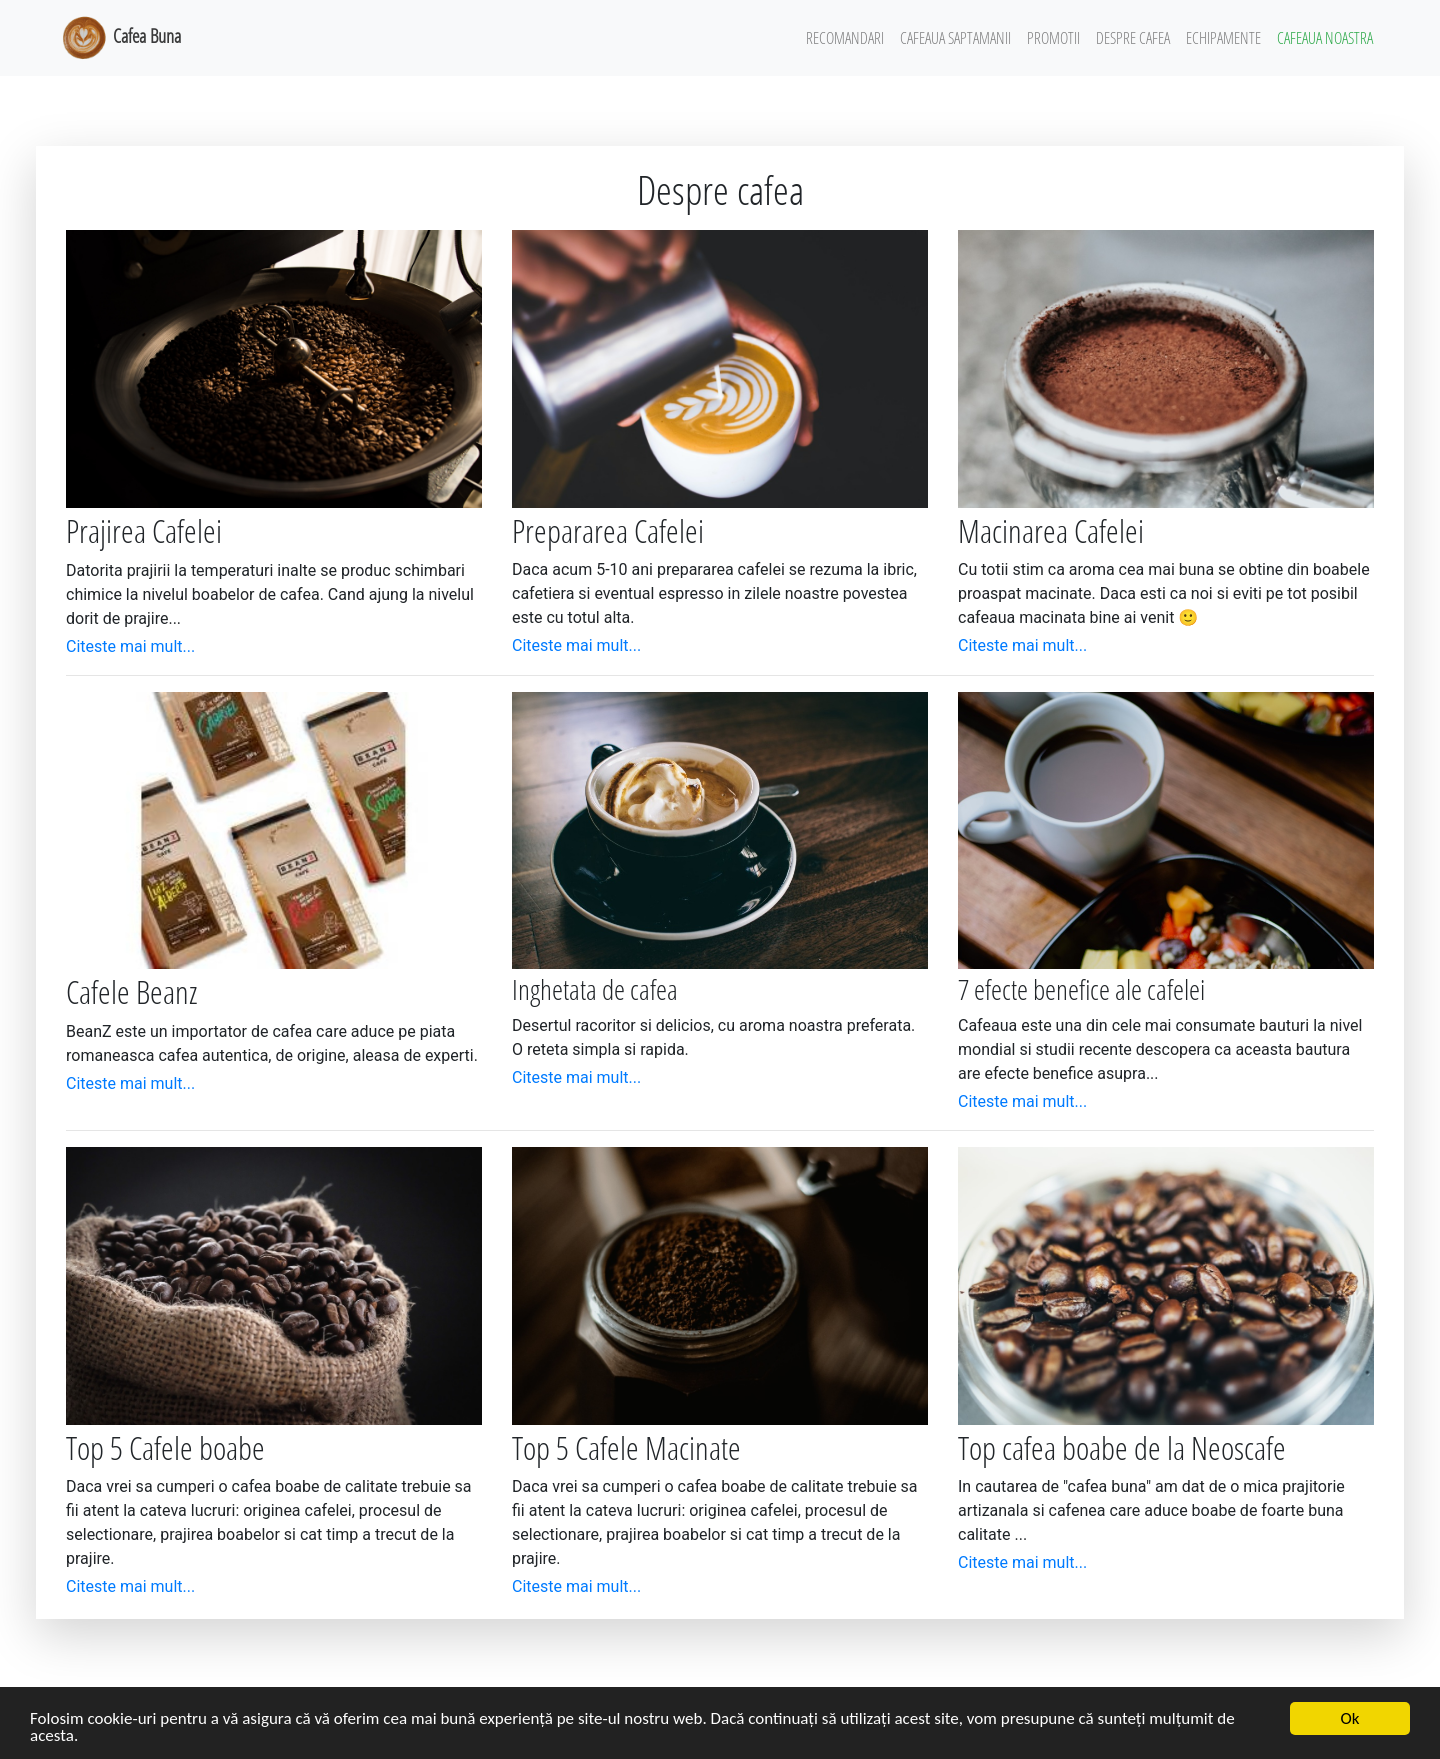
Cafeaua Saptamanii (955, 38)
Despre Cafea (1133, 38)
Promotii (1053, 38)
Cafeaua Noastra (1325, 38)
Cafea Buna (120, 38)
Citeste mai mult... (130, 646)
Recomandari (845, 38)
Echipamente (1223, 38)
